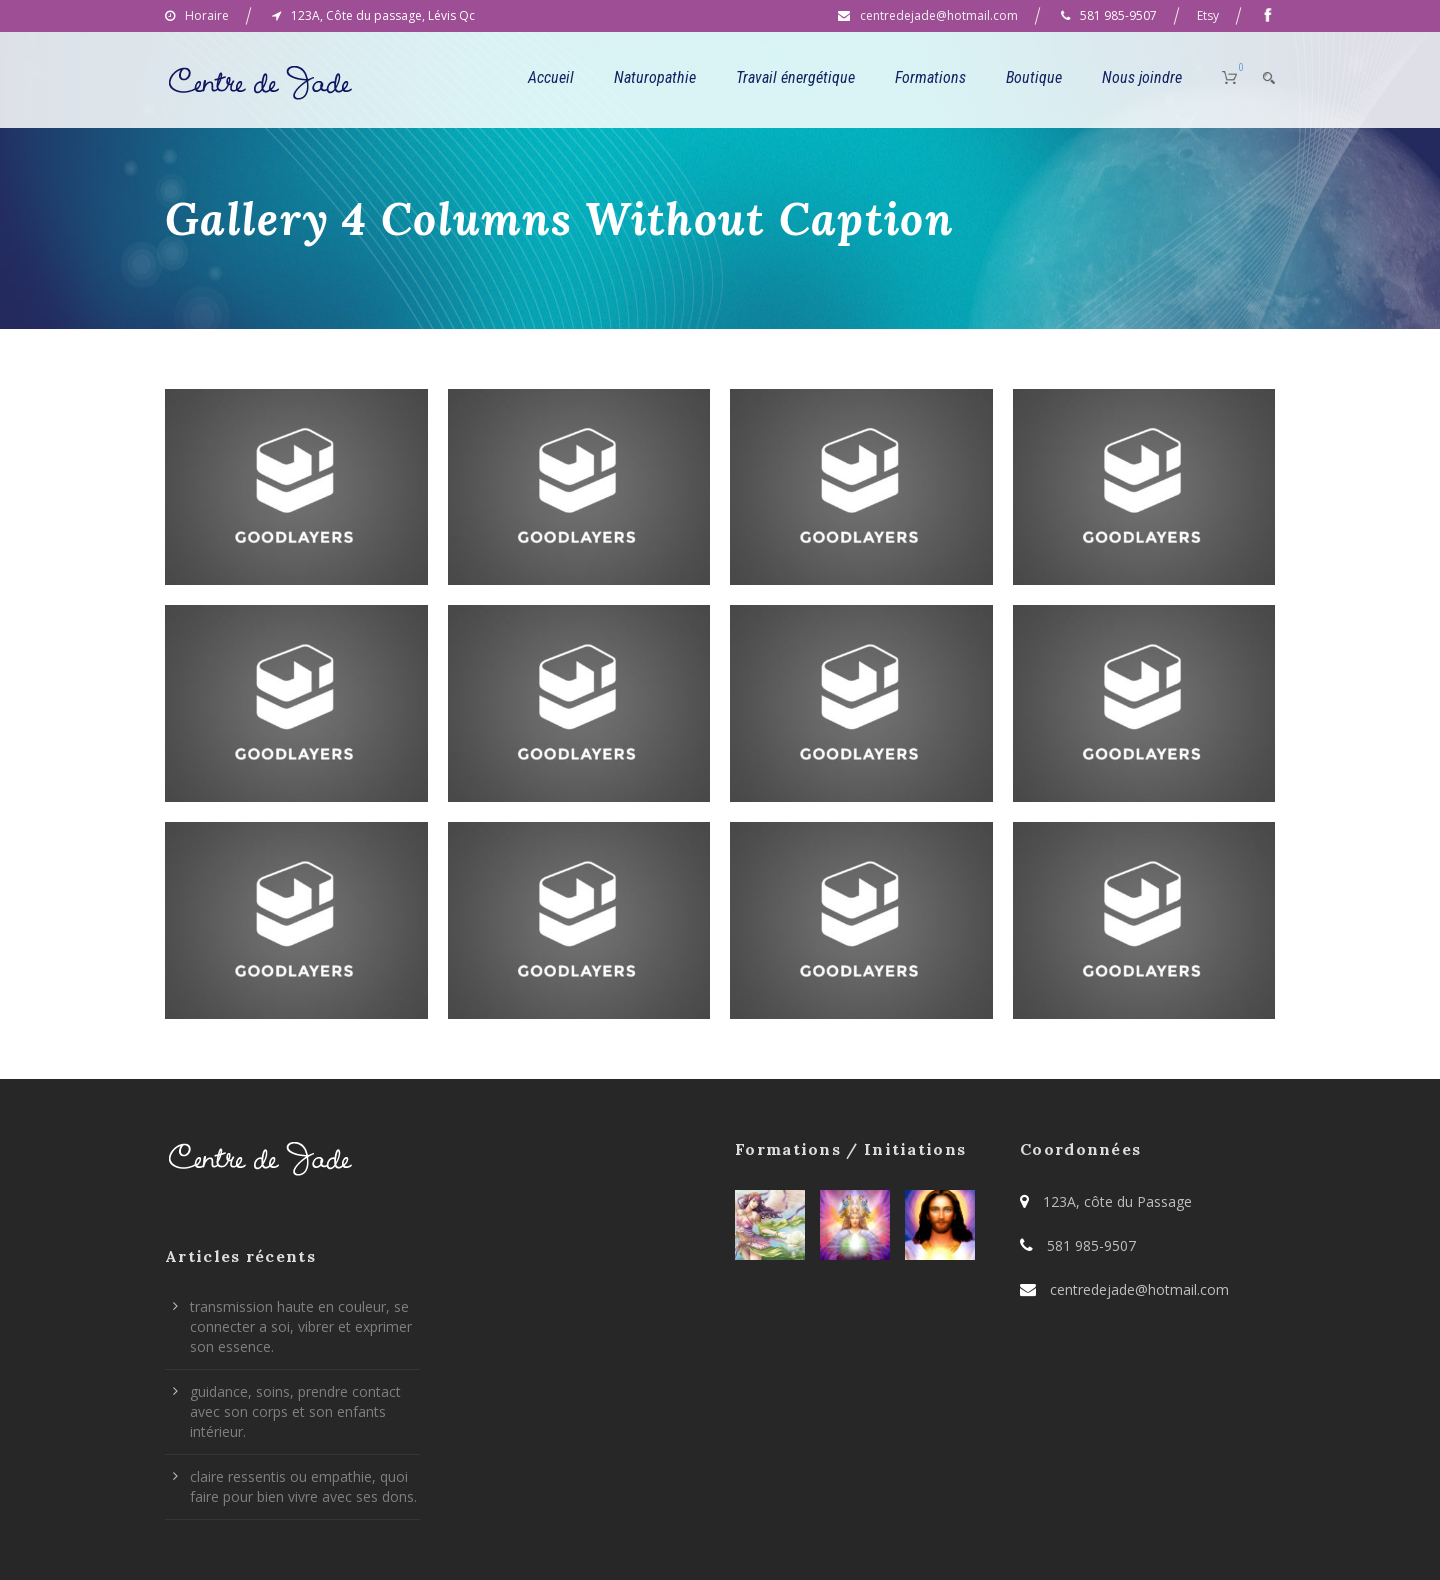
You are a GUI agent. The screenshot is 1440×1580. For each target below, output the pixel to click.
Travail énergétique (795, 77)
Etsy (1208, 15)
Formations (930, 77)
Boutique (1034, 77)
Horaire (207, 15)
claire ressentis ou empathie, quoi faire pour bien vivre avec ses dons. (303, 1486)
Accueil (551, 77)
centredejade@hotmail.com (939, 15)
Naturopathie (655, 77)
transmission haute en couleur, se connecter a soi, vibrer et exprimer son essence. (301, 1326)
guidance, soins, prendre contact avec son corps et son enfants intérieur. (295, 1411)
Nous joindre (1142, 77)
